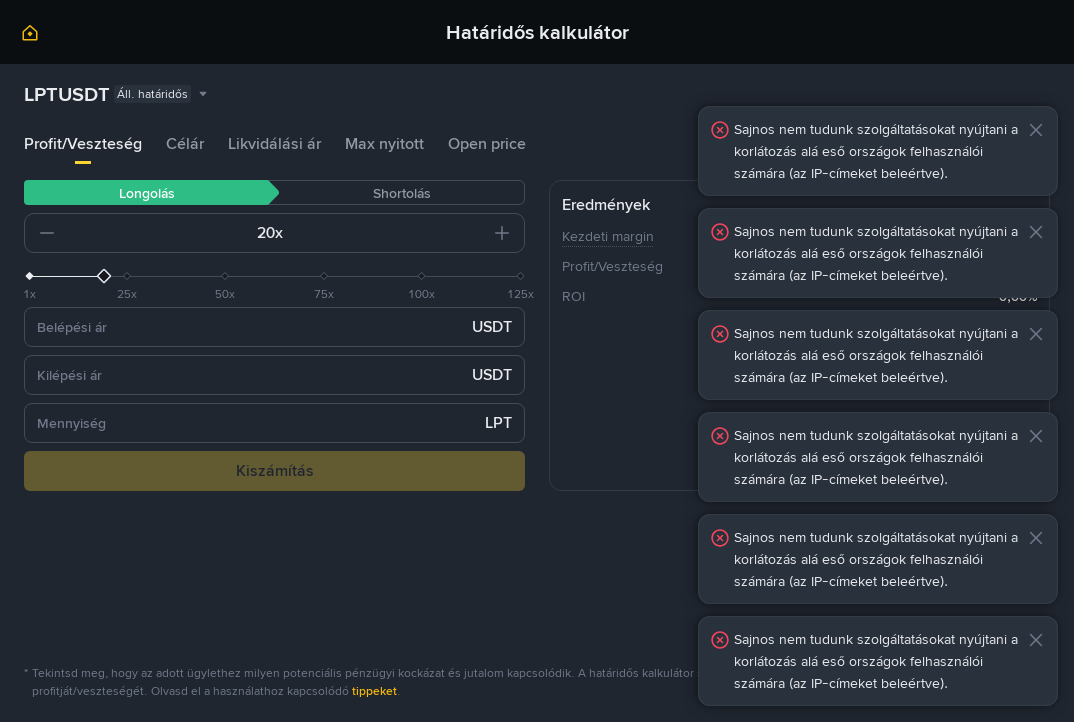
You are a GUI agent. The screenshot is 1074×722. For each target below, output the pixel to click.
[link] (30, 36)
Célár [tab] (185, 143)
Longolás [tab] (147, 193)
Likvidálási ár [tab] (274, 143)
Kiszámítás (275, 470)
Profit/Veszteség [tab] (83, 143)
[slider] (274, 276)
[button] (47, 233)
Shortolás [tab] (402, 193)
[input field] (166, 233)
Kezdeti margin (608, 236)
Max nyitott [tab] (384, 143)
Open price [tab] (487, 143)
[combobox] (117, 94)
